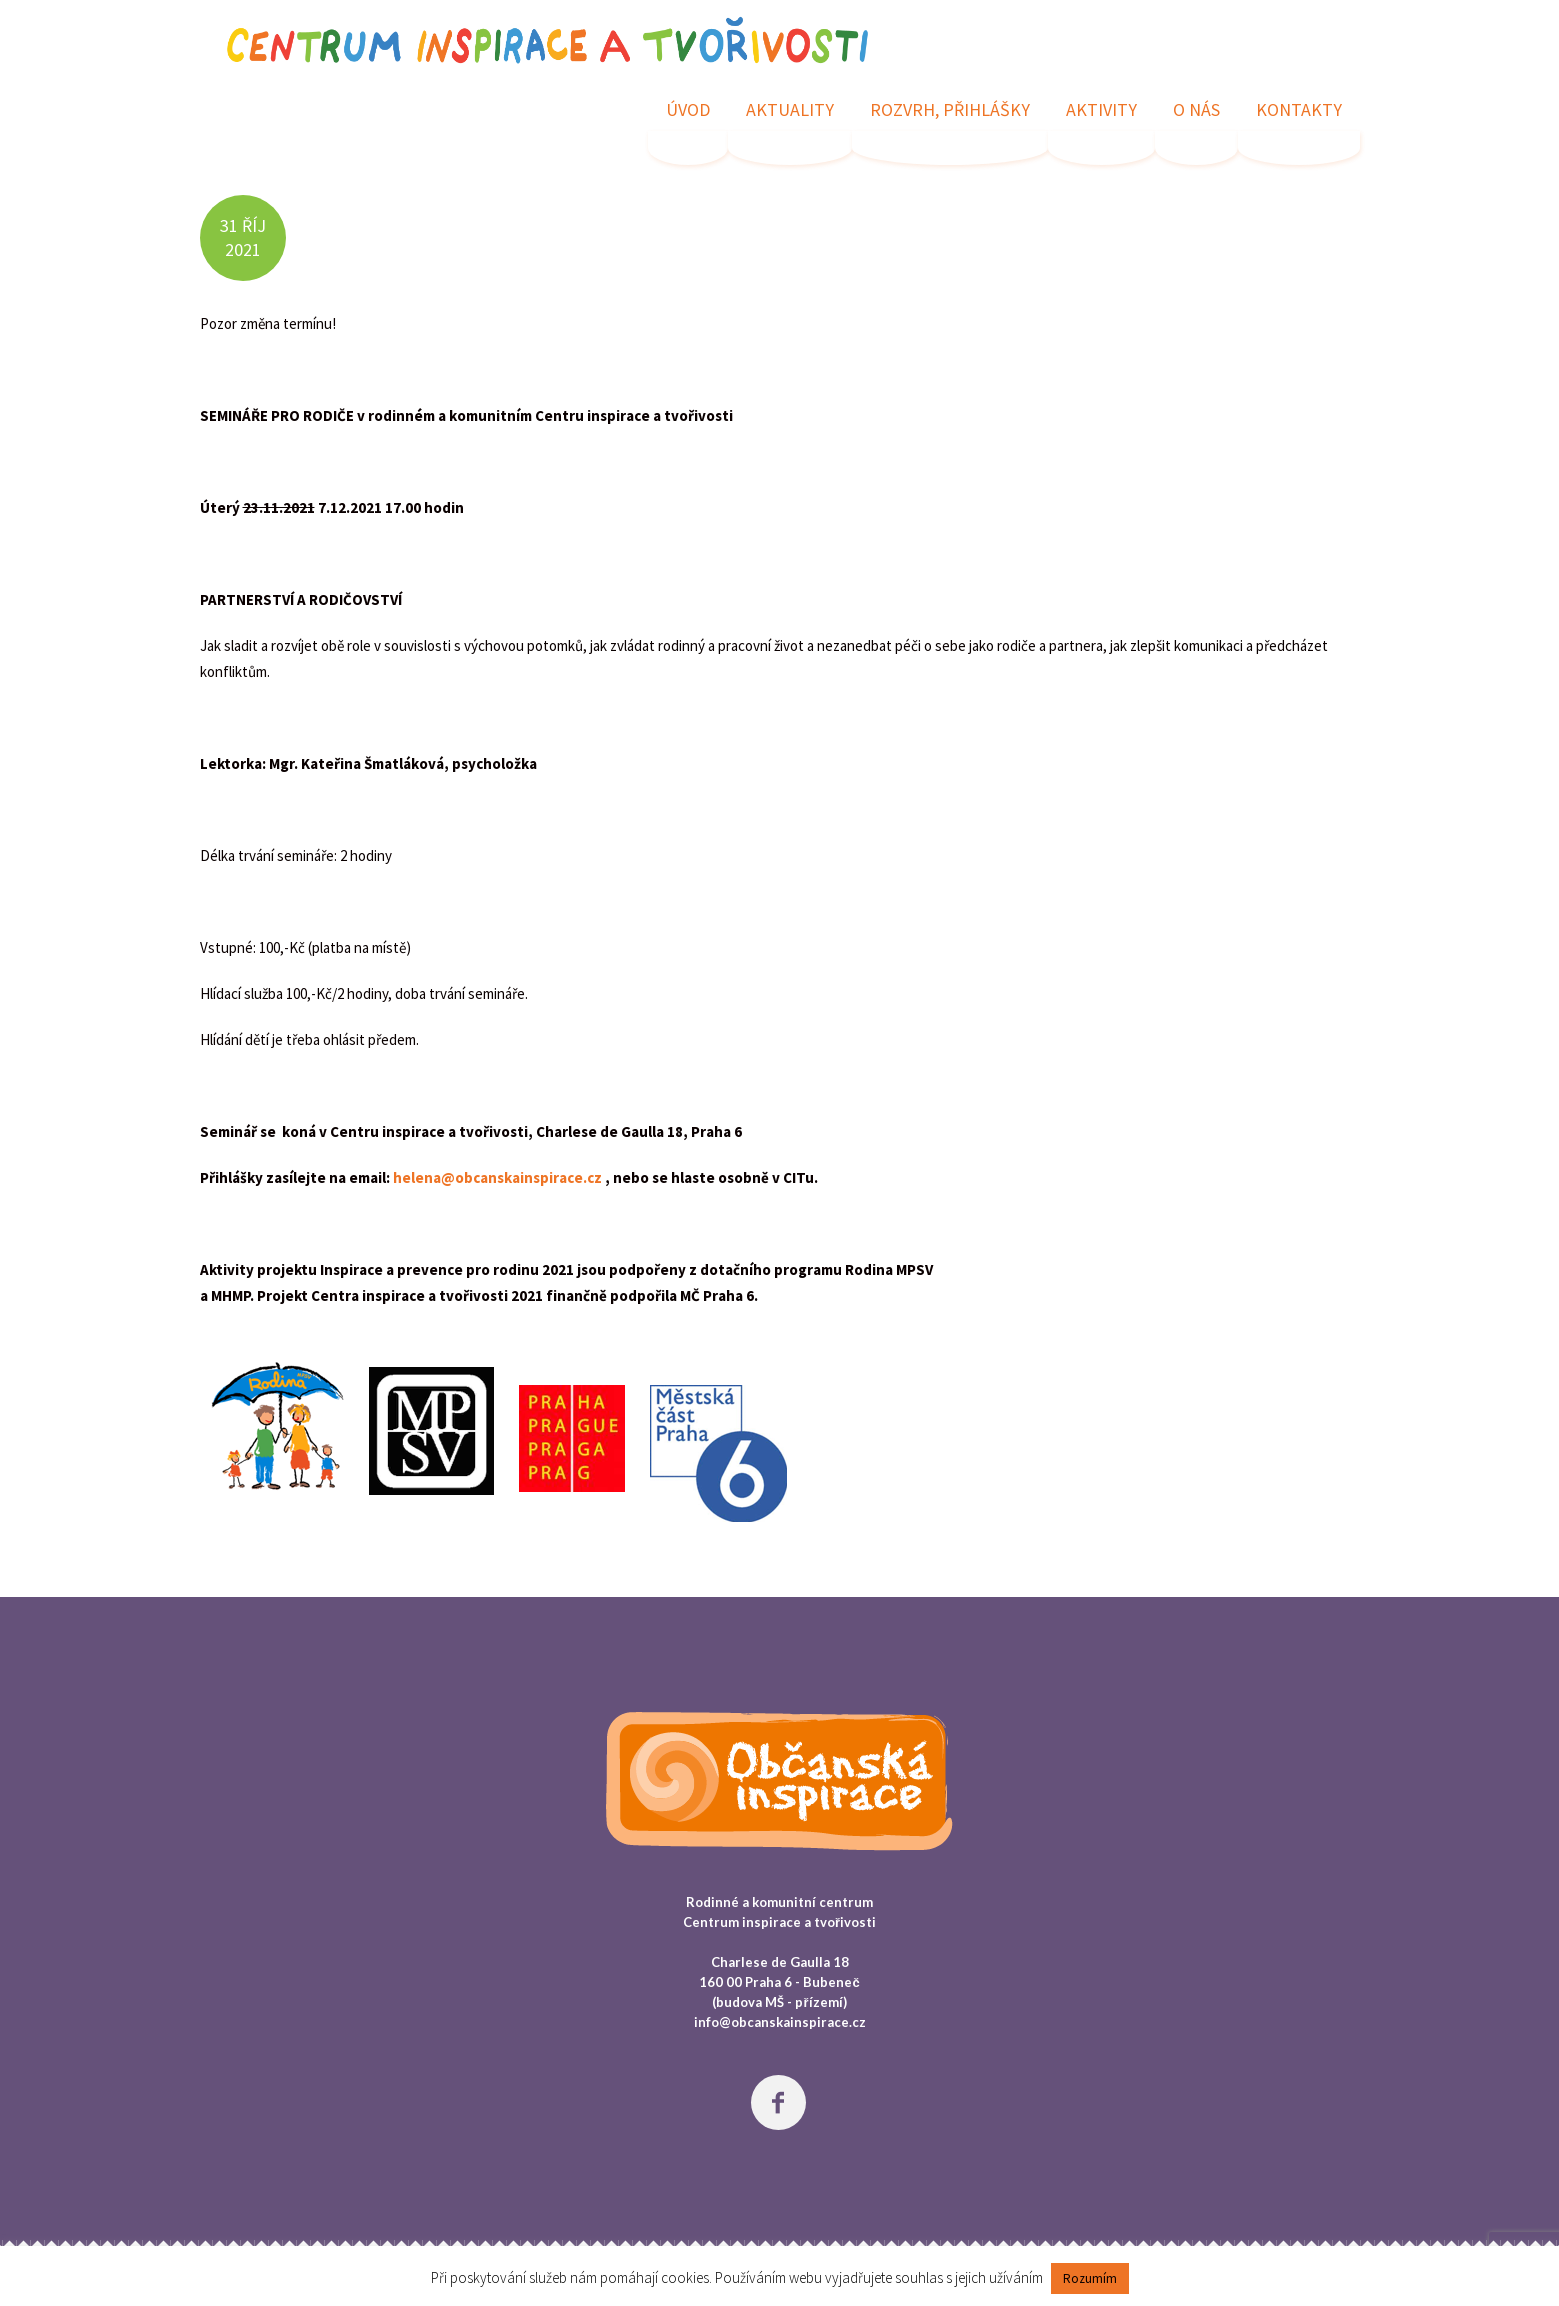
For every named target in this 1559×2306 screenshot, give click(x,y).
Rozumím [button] (1090, 2278)
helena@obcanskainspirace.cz (497, 1177)
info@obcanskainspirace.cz (780, 2022)
